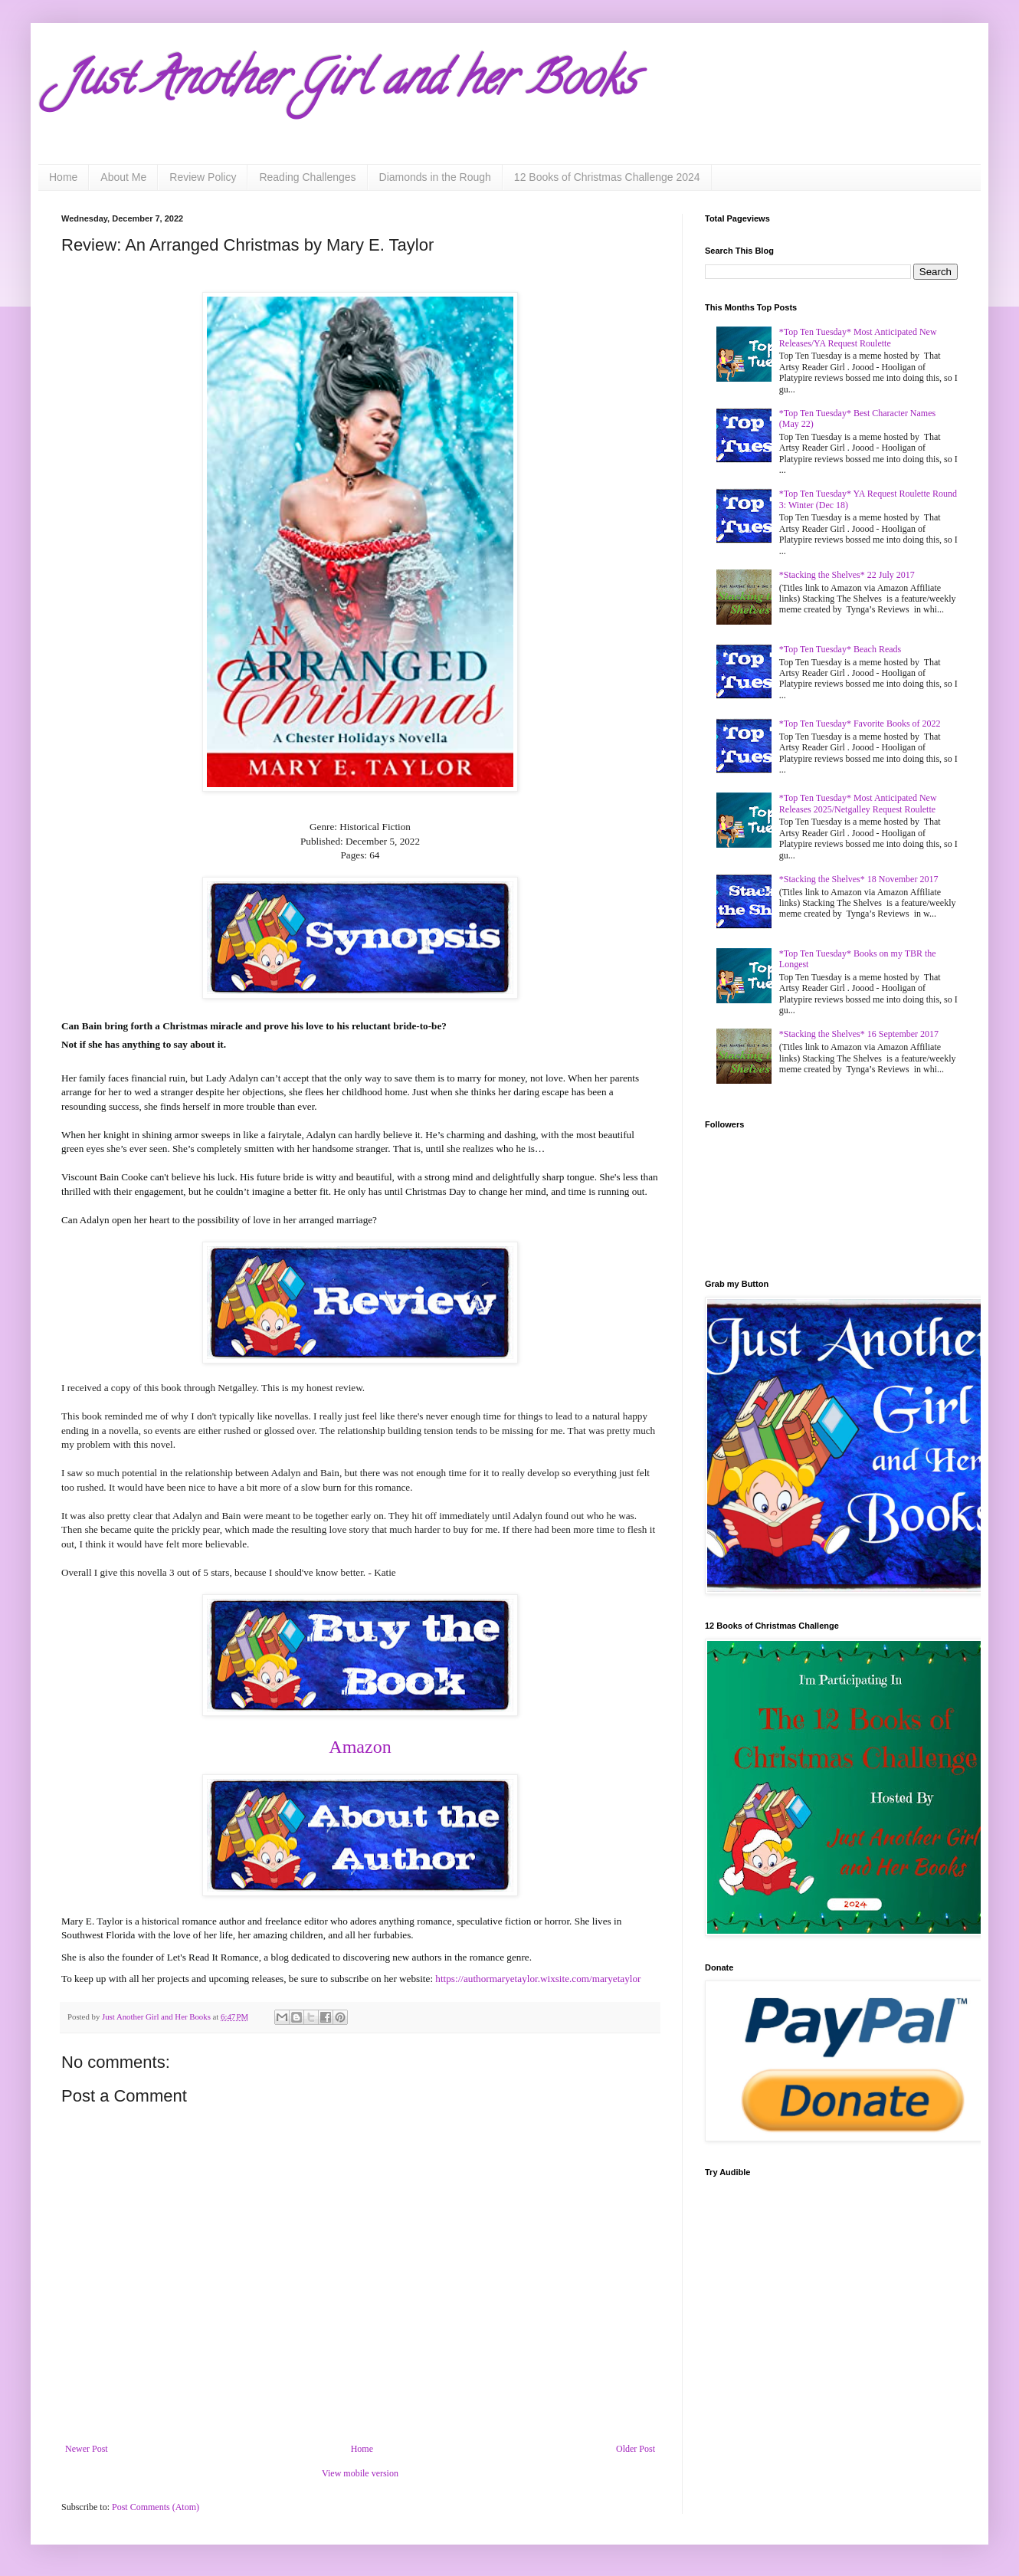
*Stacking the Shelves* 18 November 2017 (859, 879)
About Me (123, 177)
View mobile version (360, 2473)
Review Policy (202, 177)
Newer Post (86, 2448)
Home (63, 177)
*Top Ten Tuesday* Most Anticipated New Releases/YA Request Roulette (858, 337)
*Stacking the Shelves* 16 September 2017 (859, 1034)
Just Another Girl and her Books (348, 84)
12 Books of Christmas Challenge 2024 (607, 177)
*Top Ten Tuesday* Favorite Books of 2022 (860, 723)
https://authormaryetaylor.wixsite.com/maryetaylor (538, 1978)
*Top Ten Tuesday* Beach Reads (840, 649)
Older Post (635, 2448)
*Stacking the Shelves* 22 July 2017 (847, 574)
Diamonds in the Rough (435, 177)
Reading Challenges (307, 177)
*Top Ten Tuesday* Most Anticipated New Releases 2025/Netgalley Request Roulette (858, 803)
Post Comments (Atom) (155, 2507)
